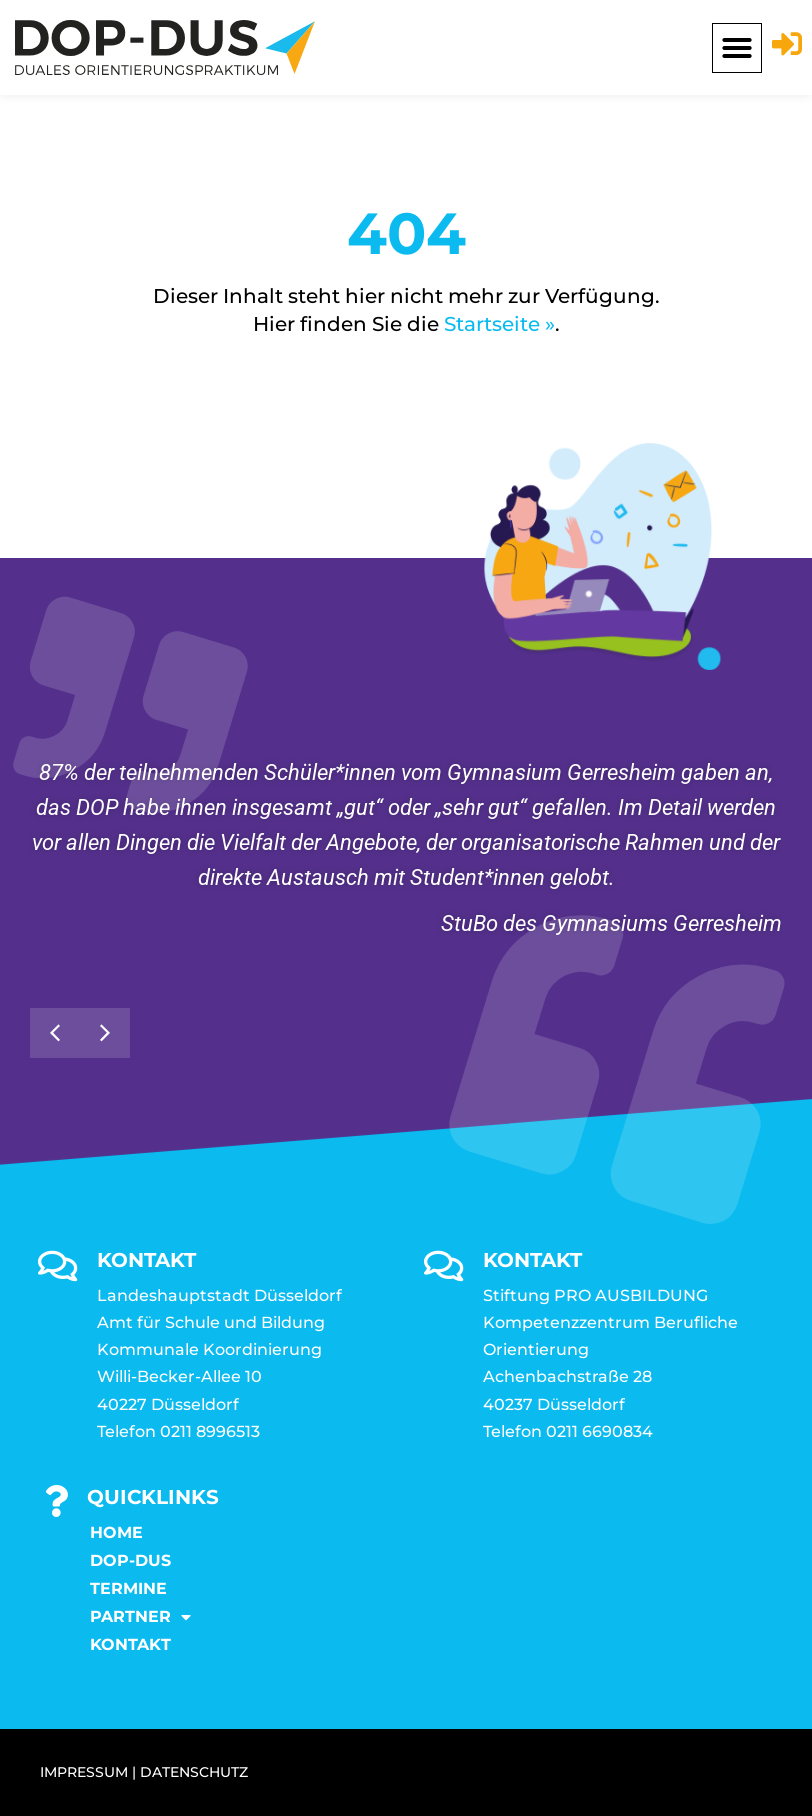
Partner (140, 1617)
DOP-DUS (130, 1560)
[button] (737, 48)
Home (116, 1532)
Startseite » (499, 324)
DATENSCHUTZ (194, 1772)
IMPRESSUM (84, 1772)
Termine (128, 1588)
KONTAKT (130, 1644)
